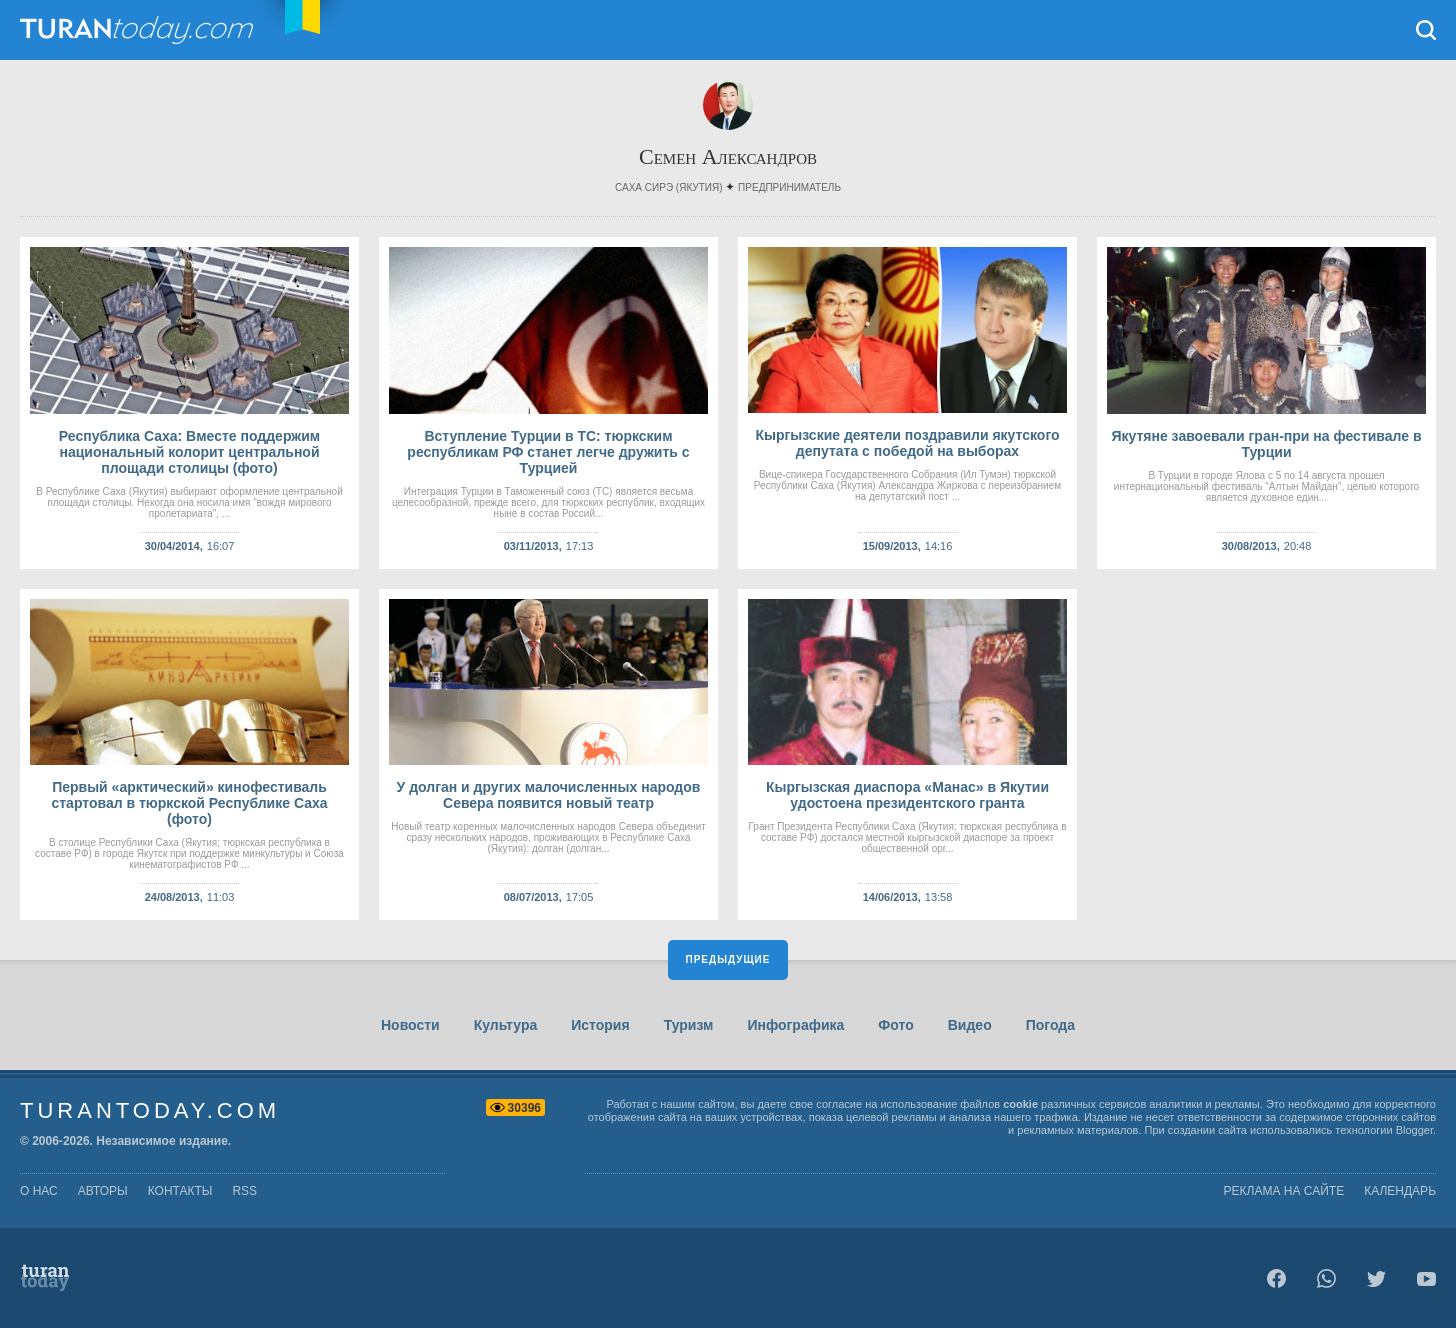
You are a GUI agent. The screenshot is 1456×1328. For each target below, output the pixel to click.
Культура (506, 1025)
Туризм (689, 1025)
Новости (410, 1025)
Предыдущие (728, 959)
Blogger (1414, 1130)
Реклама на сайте (1284, 1191)
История (600, 1025)
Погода (1050, 1025)
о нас (39, 1191)
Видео (970, 1025)
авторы (103, 1191)
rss (244, 1191)
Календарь (1400, 1191)
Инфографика (795, 1025)
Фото (895, 1025)
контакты (180, 1191)
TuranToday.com (139, 30)
